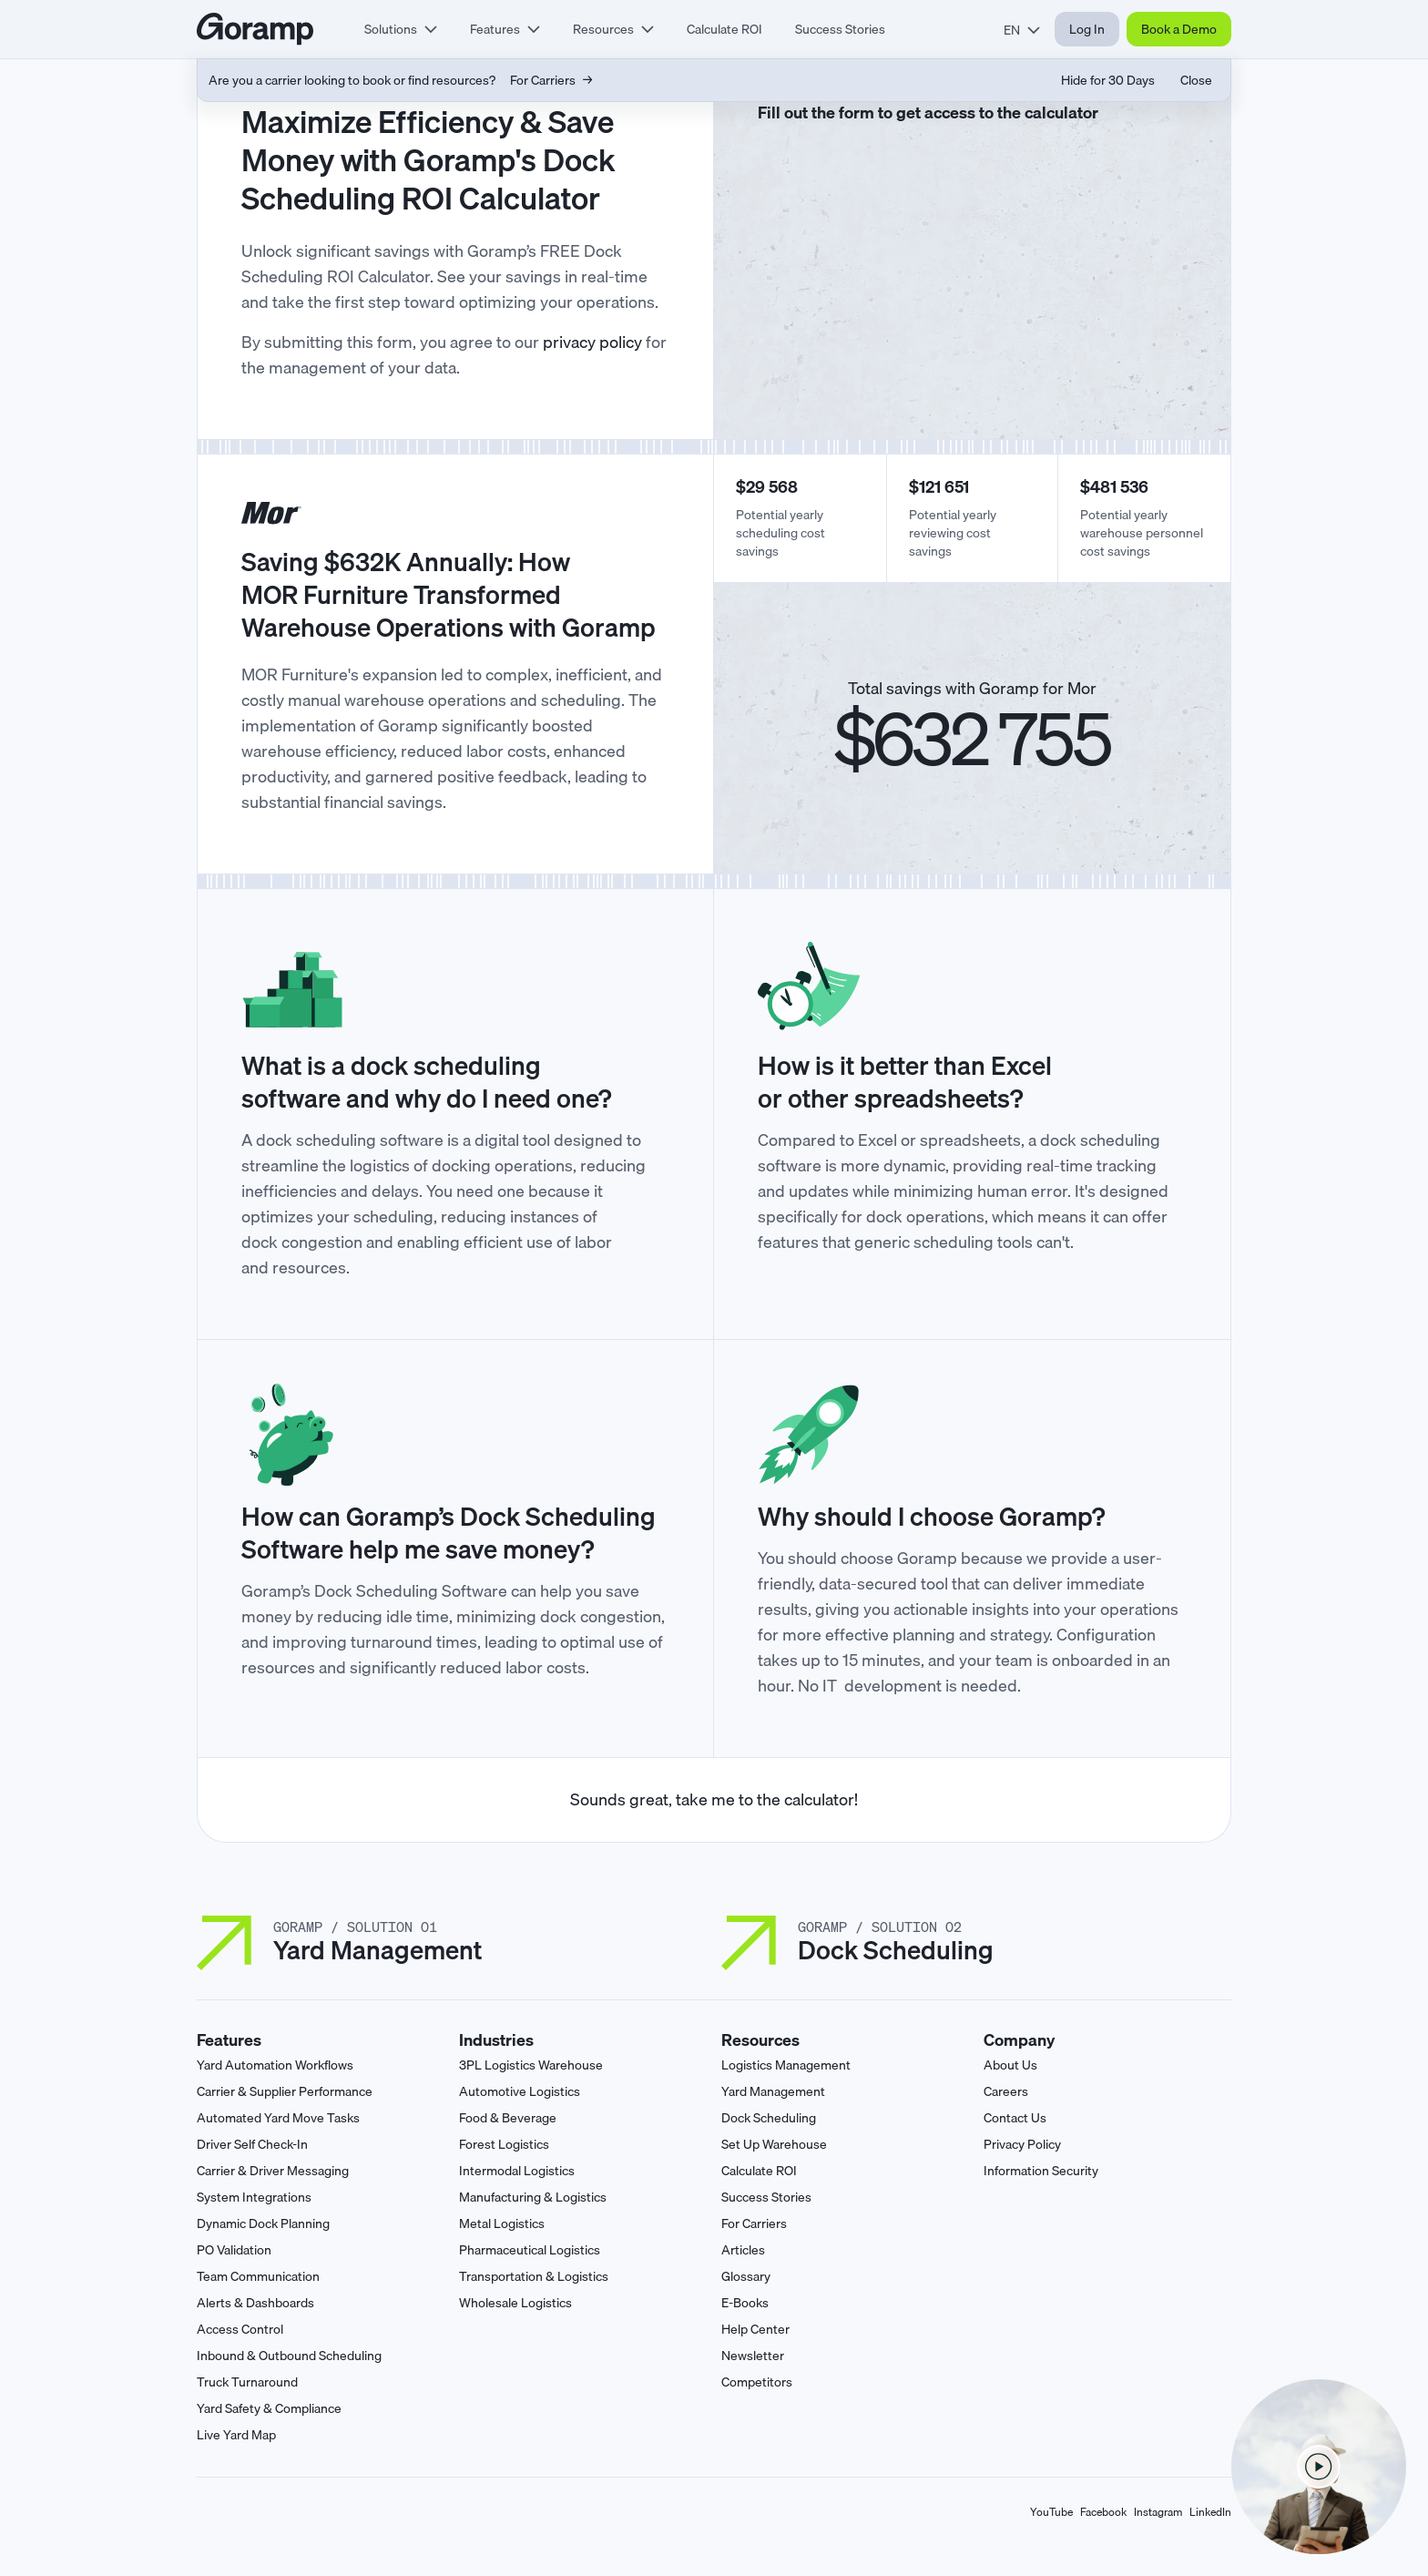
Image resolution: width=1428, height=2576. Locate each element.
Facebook (1103, 2512)
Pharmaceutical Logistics (529, 2250)
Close (1196, 80)
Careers (1006, 2091)
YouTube (1051, 2512)
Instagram (1158, 2512)
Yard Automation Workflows (275, 2065)
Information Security (1041, 2171)
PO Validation (234, 2250)
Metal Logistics (502, 2223)
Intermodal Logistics (517, 2171)
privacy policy (592, 342)
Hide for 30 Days (1108, 80)
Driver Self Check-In (252, 2144)
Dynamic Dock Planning (263, 2223)
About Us (1010, 2065)
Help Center (755, 2329)
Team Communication (258, 2276)
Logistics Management (786, 2065)
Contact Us (1015, 2118)
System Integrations (254, 2197)
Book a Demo (1179, 29)
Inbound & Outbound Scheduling (289, 2356)
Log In (1087, 29)
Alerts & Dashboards (255, 2303)
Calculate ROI (724, 29)
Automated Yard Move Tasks (278, 2118)
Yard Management (773, 2091)
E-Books (745, 2303)
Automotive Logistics (519, 2091)
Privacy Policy (1022, 2144)
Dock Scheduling (768, 2118)
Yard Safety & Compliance (269, 2408)
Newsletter (752, 2356)
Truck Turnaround (247, 2382)
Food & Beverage (507, 2118)
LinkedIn (1210, 2512)
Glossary (745, 2276)
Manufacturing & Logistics (533, 2197)
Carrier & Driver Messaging (273, 2171)
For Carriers (754, 2223)
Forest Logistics (504, 2144)
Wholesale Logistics (515, 2303)
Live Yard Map (236, 2435)
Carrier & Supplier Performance (284, 2091)
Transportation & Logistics (533, 2276)
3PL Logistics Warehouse (531, 2065)
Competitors (756, 2382)
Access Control (240, 2329)
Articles (743, 2250)
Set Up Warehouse (774, 2144)
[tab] (401, 29)
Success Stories (840, 29)
